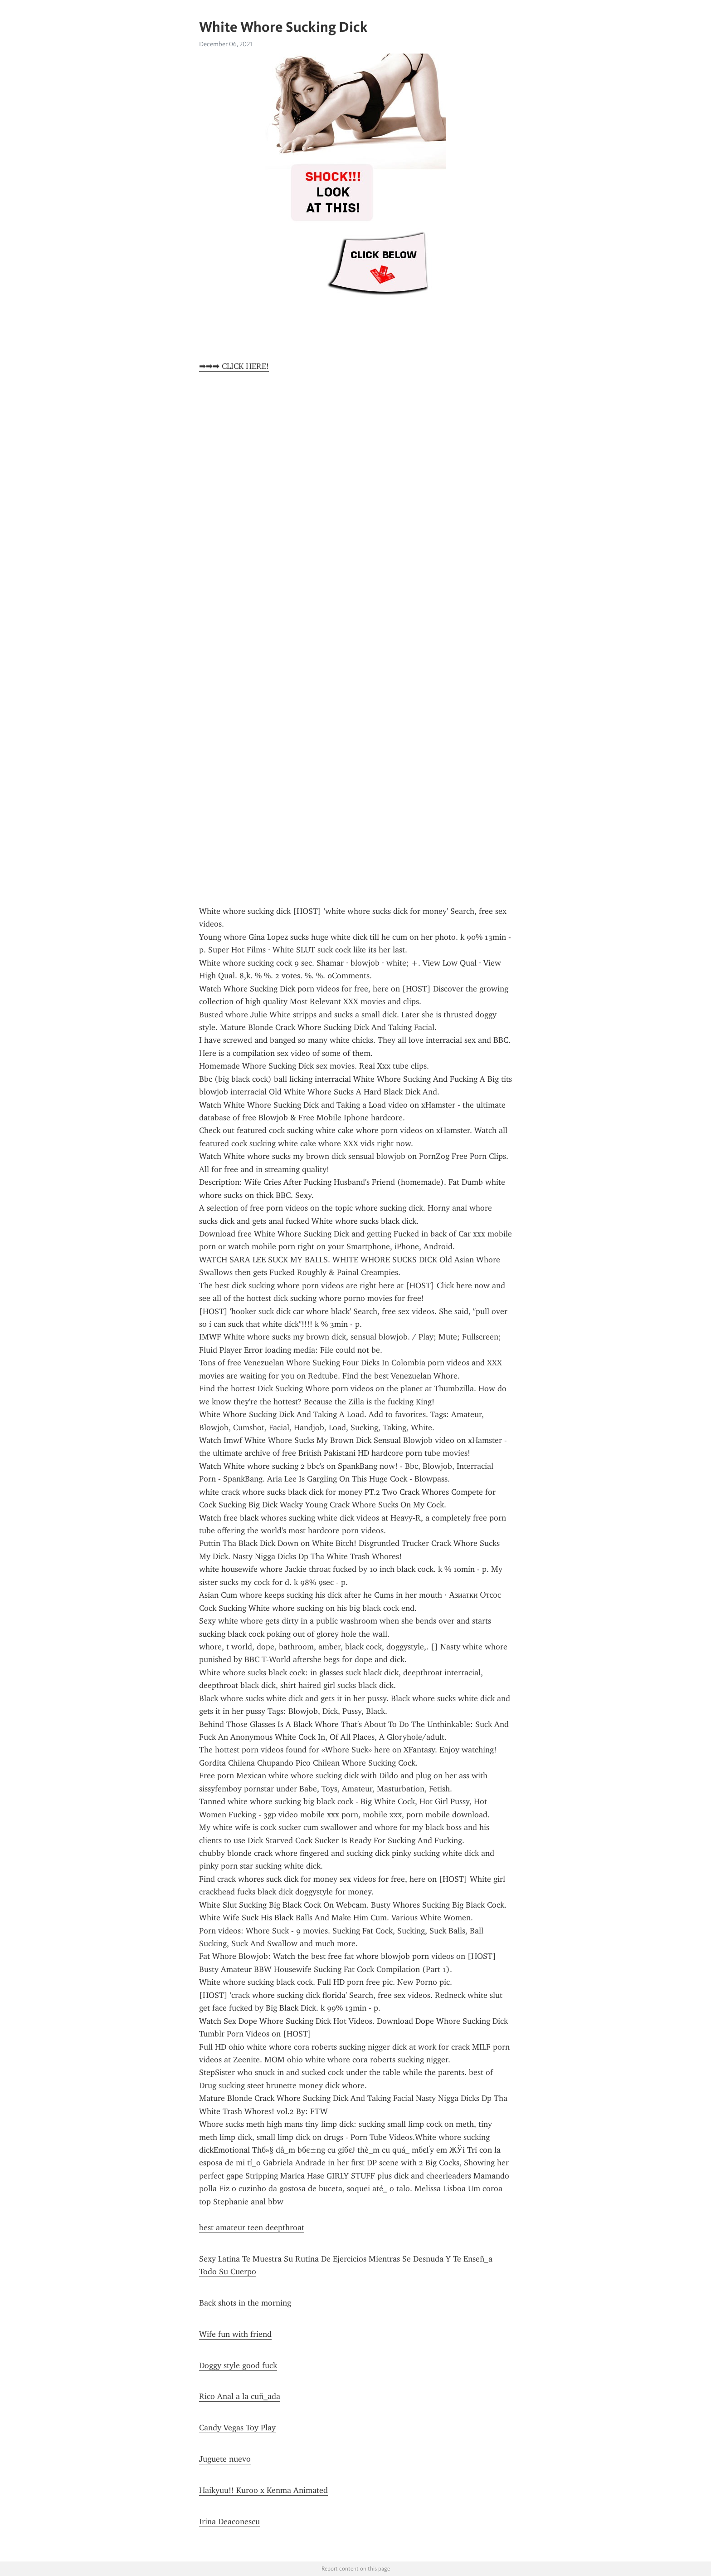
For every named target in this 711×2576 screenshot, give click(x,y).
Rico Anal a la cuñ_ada (239, 2396)
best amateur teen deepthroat (251, 2228)
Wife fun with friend (235, 2334)
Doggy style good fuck (238, 2365)
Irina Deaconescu (229, 2522)
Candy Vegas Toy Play (237, 2428)
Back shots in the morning (245, 2303)
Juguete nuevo (225, 2459)
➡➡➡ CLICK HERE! (234, 366)
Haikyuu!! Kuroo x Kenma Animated (263, 2490)
